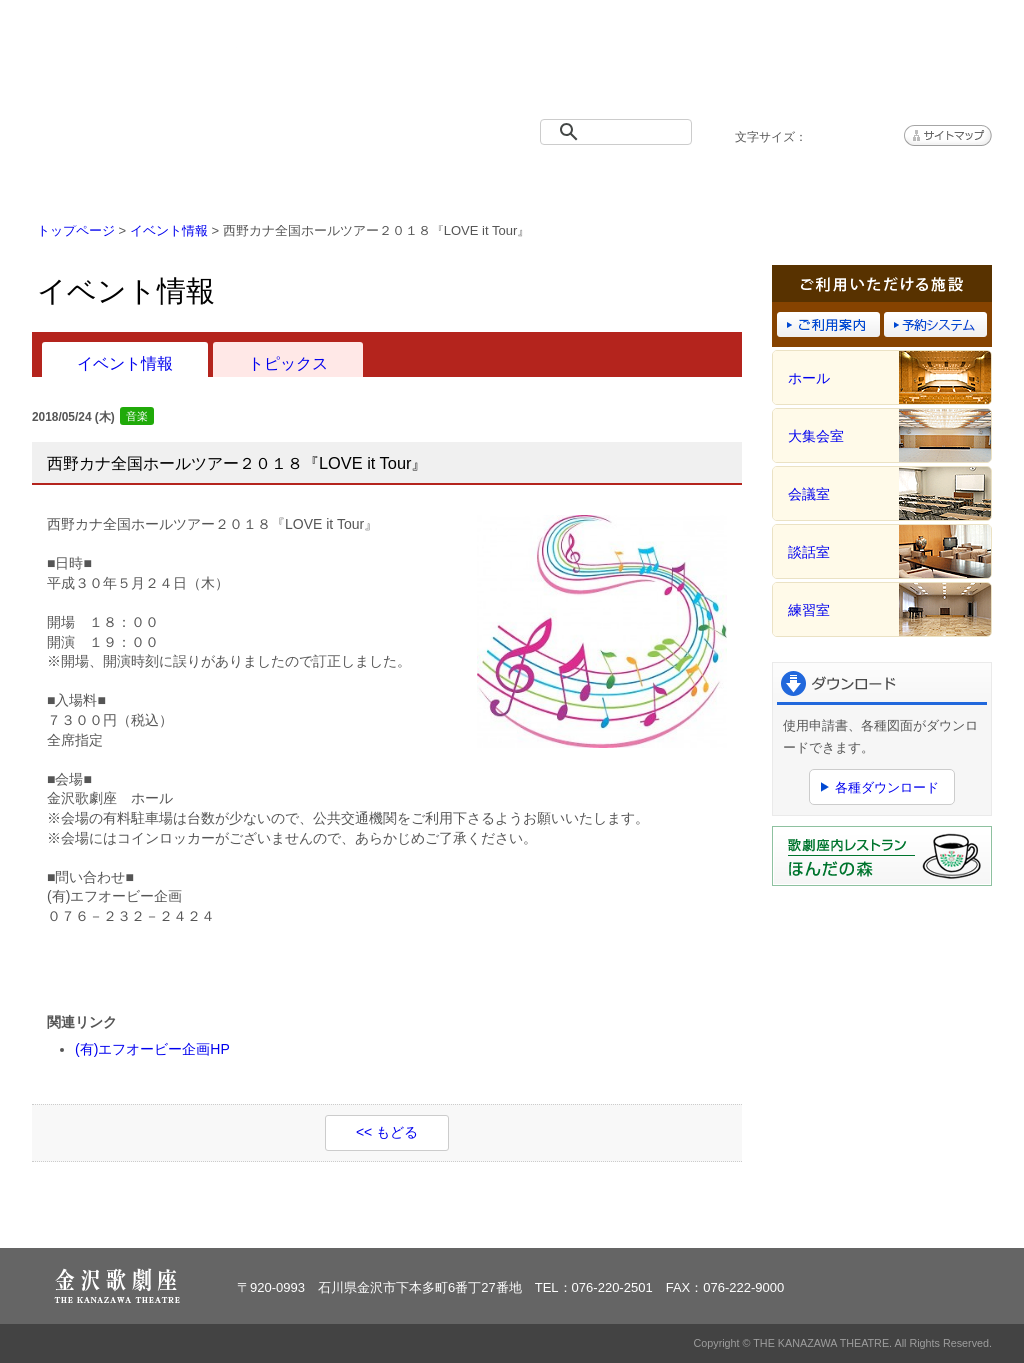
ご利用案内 (592, 182)
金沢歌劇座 (137, 67)
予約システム (752, 182)
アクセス (912, 182)
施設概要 (432, 182)
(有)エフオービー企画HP (152, 1049)
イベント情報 (272, 182)
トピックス (288, 363)
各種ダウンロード (887, 787)
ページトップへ (930, 1220)
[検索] (620, 132)
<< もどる (387, 1132)
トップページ (112, 182)
